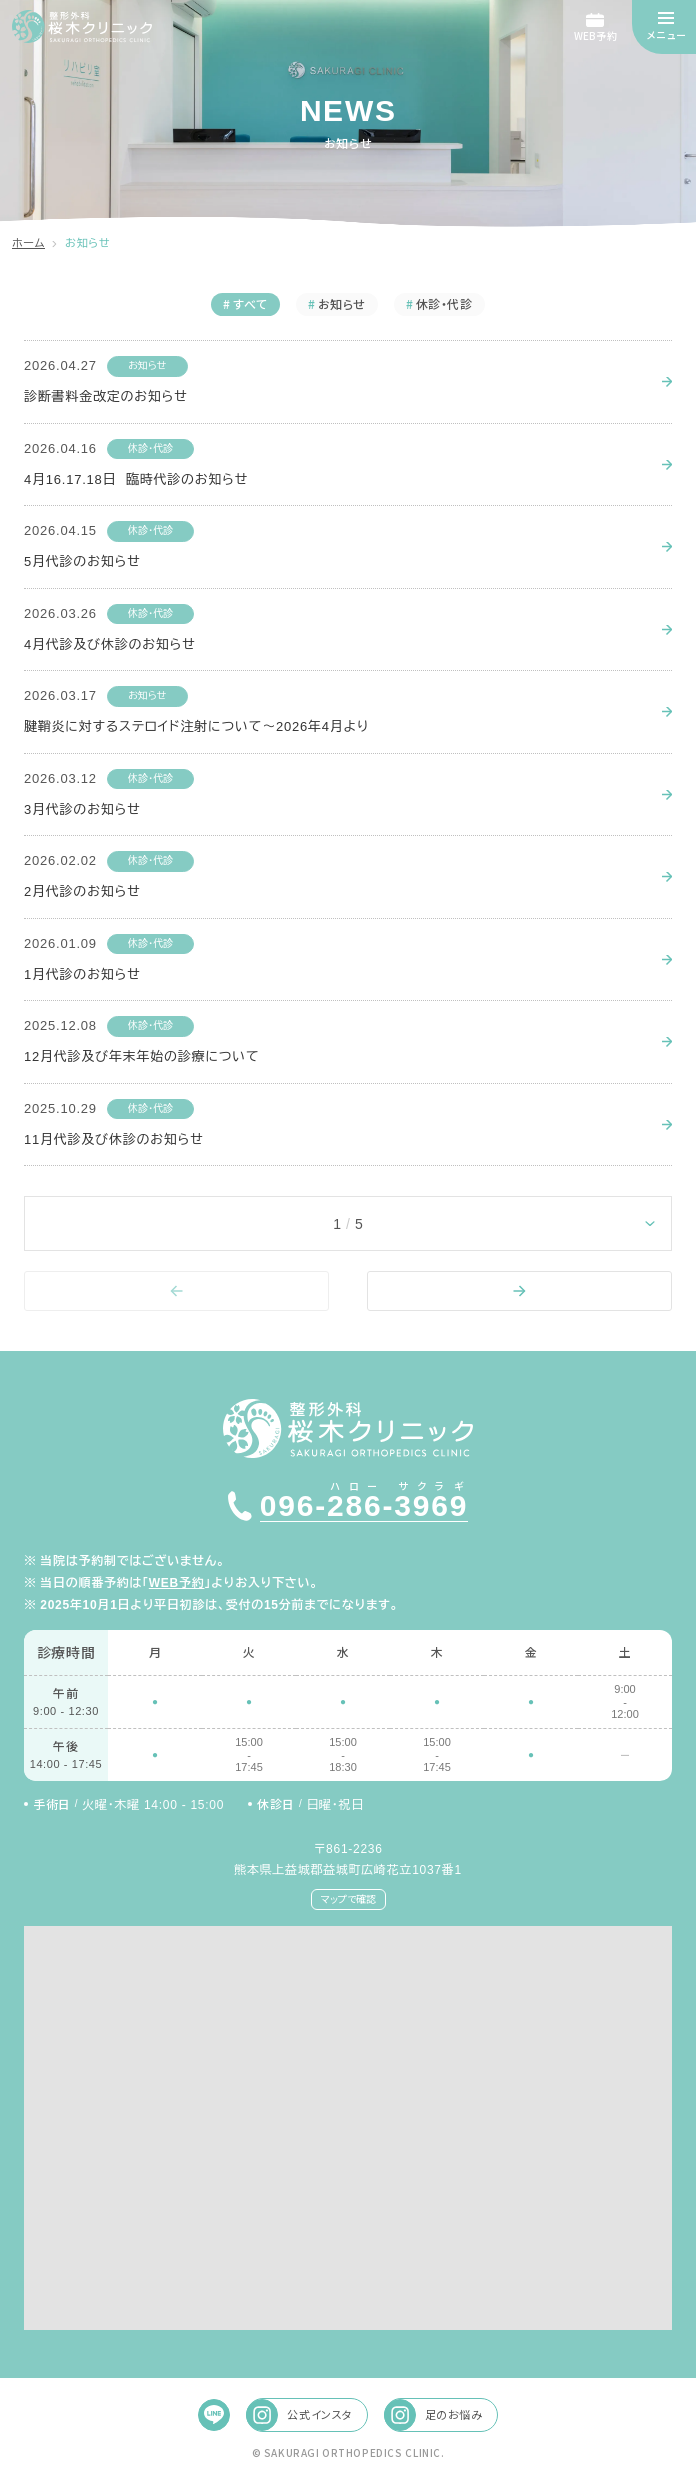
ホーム (28, 243)
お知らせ (147, 365)
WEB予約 (177, 1583)
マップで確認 (348, 1898)
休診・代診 (150, 448)
